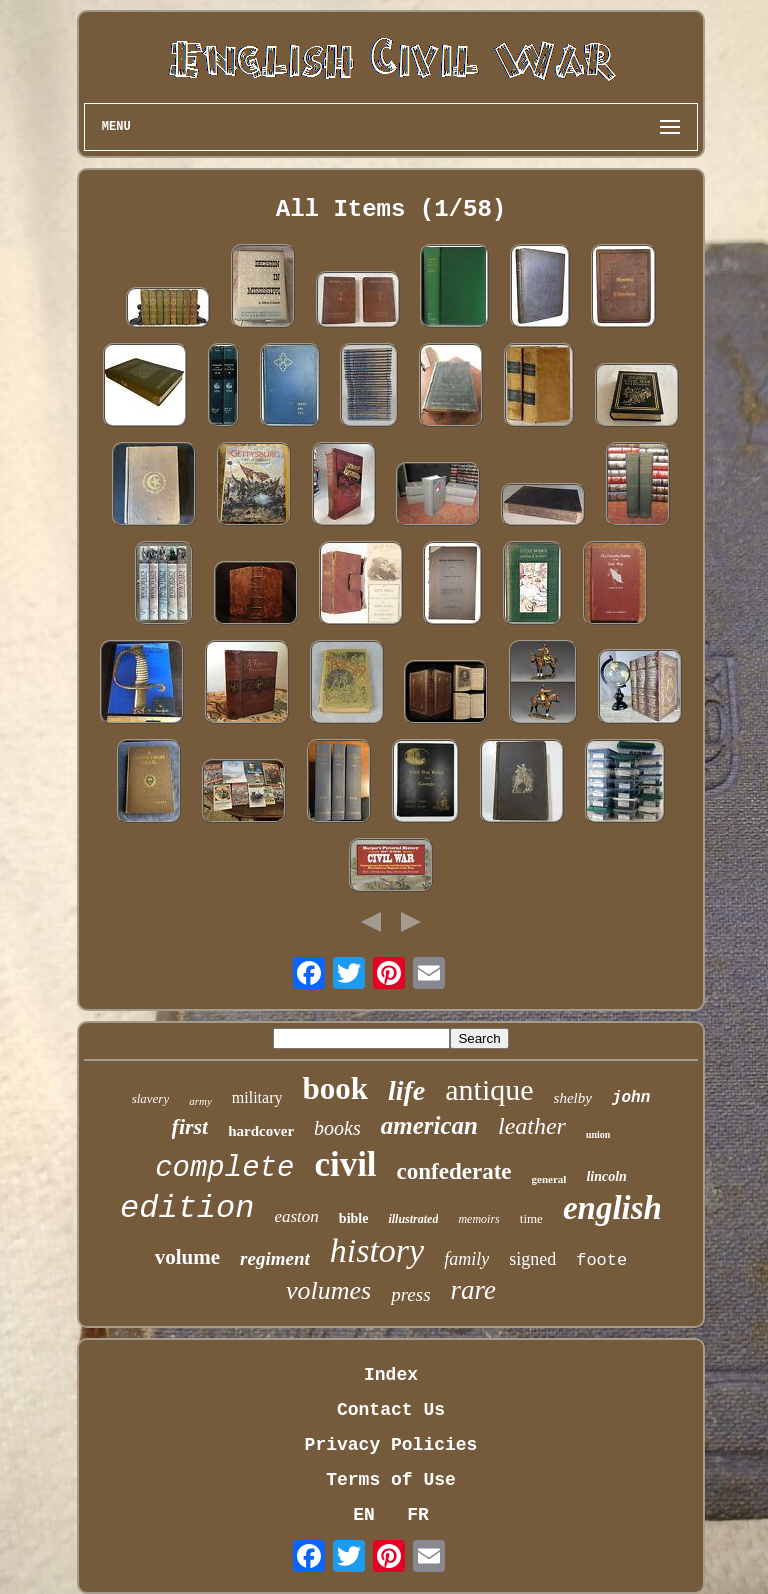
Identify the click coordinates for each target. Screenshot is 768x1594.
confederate (454, 1171)
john (631, 1098)
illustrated (413, 1219)
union (598, 1134)
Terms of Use (391, 1480)
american (429, 1125)
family (466, 1259)
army (200, 1101)
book (334, 1088)
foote (601, 1260)
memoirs (478, 1219)
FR (418, 1515)
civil (345, 1164)
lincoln (606, 1176)
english (612, 1208)
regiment (275, 1258)
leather (532, 1126)
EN (364, 1515)
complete (224, 1168)
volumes (328, 1290)
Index (391, 1375)
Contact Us (391, 1410)
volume (187, 1257)
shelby (573, 1098)
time (531, 1218)
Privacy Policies (391, 1445)
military (257, 1097)
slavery (151, 1098)
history (377, 1250)
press (410, 1294)
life (406, 1090)
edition (187, 1208)
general (549, 1179)
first (190, 1126)
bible (354, 1218)
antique (489, 1089)
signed (532, 1259)
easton (296, 1216)
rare (474, 1290)
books (337, 1128)
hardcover (261, 1131)
